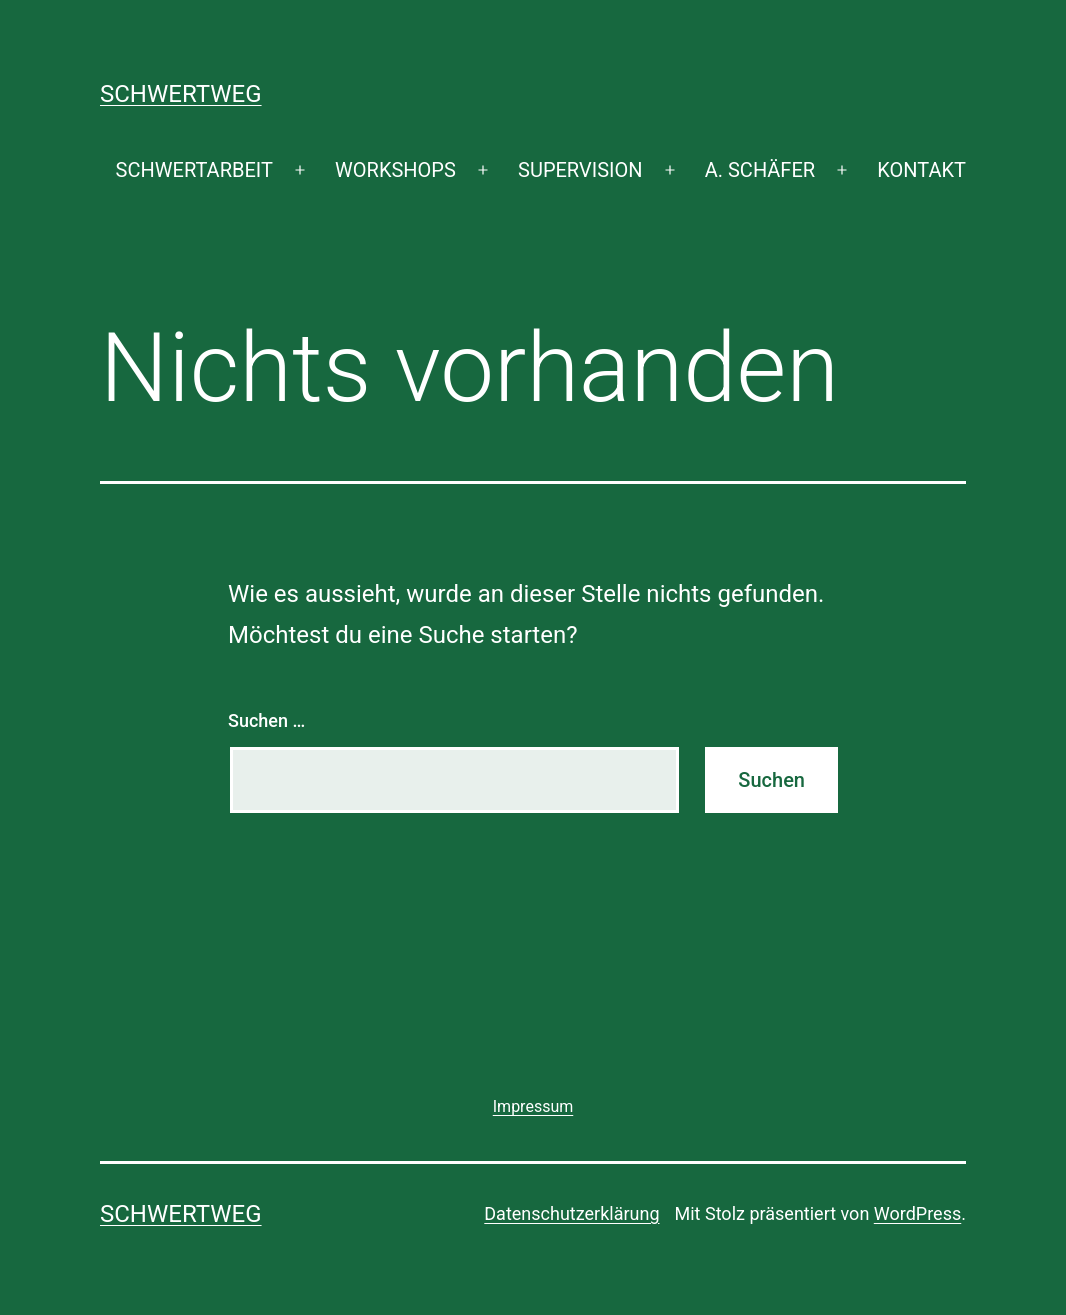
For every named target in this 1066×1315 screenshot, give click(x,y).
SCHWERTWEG (181, 94)
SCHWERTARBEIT (194, 170)
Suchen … (266, 720)
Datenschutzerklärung (571, 1213)
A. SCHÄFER (760, 170)
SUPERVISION (580, 170)
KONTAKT (921, 170)
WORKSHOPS (395, 170)
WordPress (917, 1213)
